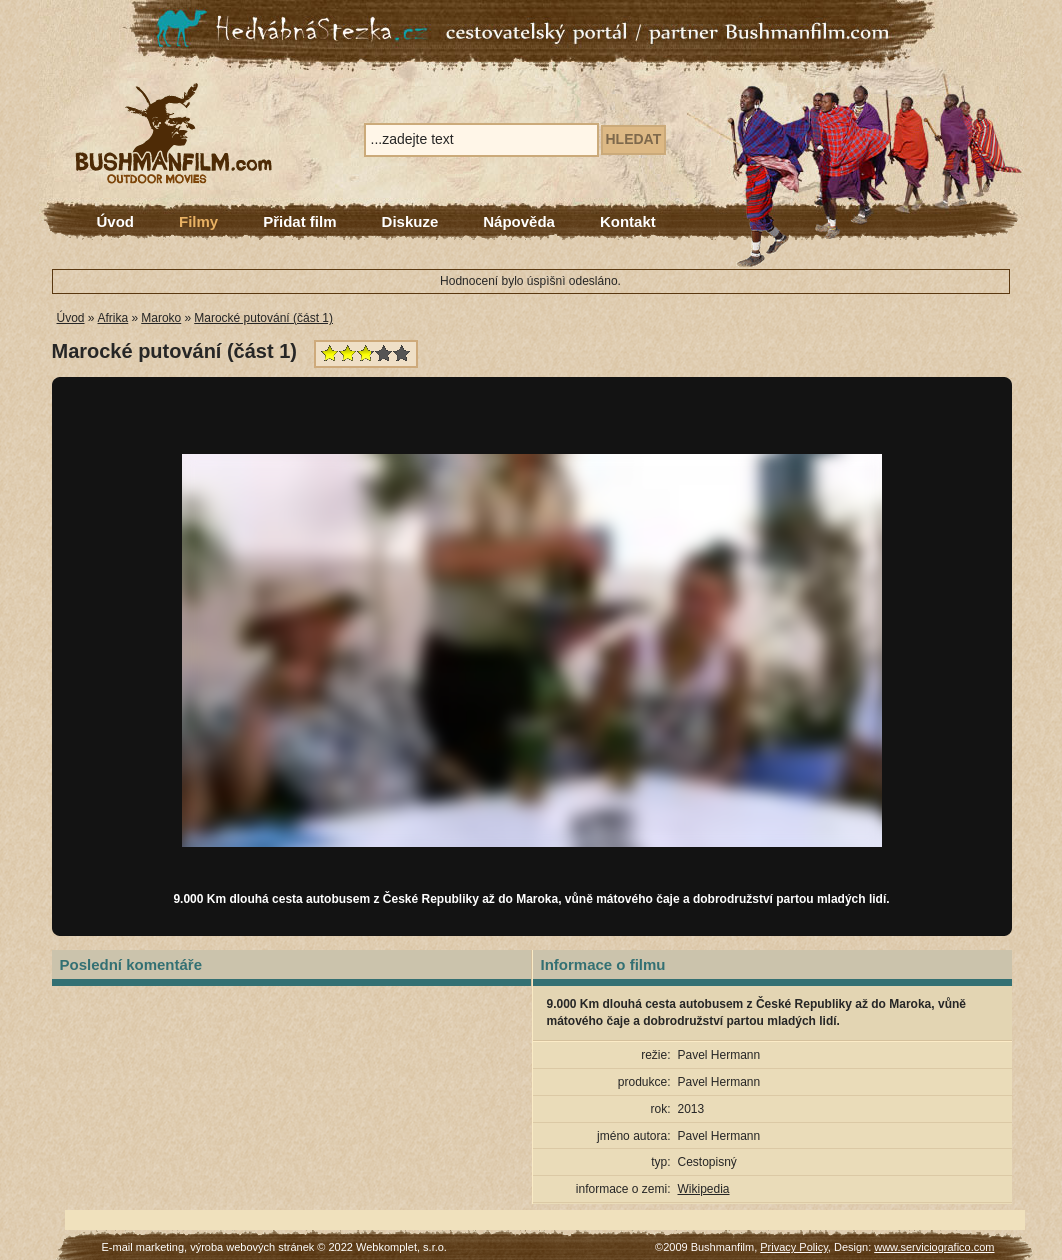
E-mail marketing (143, 1247)
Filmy (198, 221)
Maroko (161, 318)
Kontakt (628, 221)
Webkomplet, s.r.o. (401, 1247)
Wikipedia (704, 1189)
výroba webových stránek (252, 1247)
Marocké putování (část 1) (263, 318)
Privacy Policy (794, 1247)
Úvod (116, 221)
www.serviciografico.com (934, 1247)
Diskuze (410, 221)
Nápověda (519, 221)
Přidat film (299, 221)
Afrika (113, 318)
